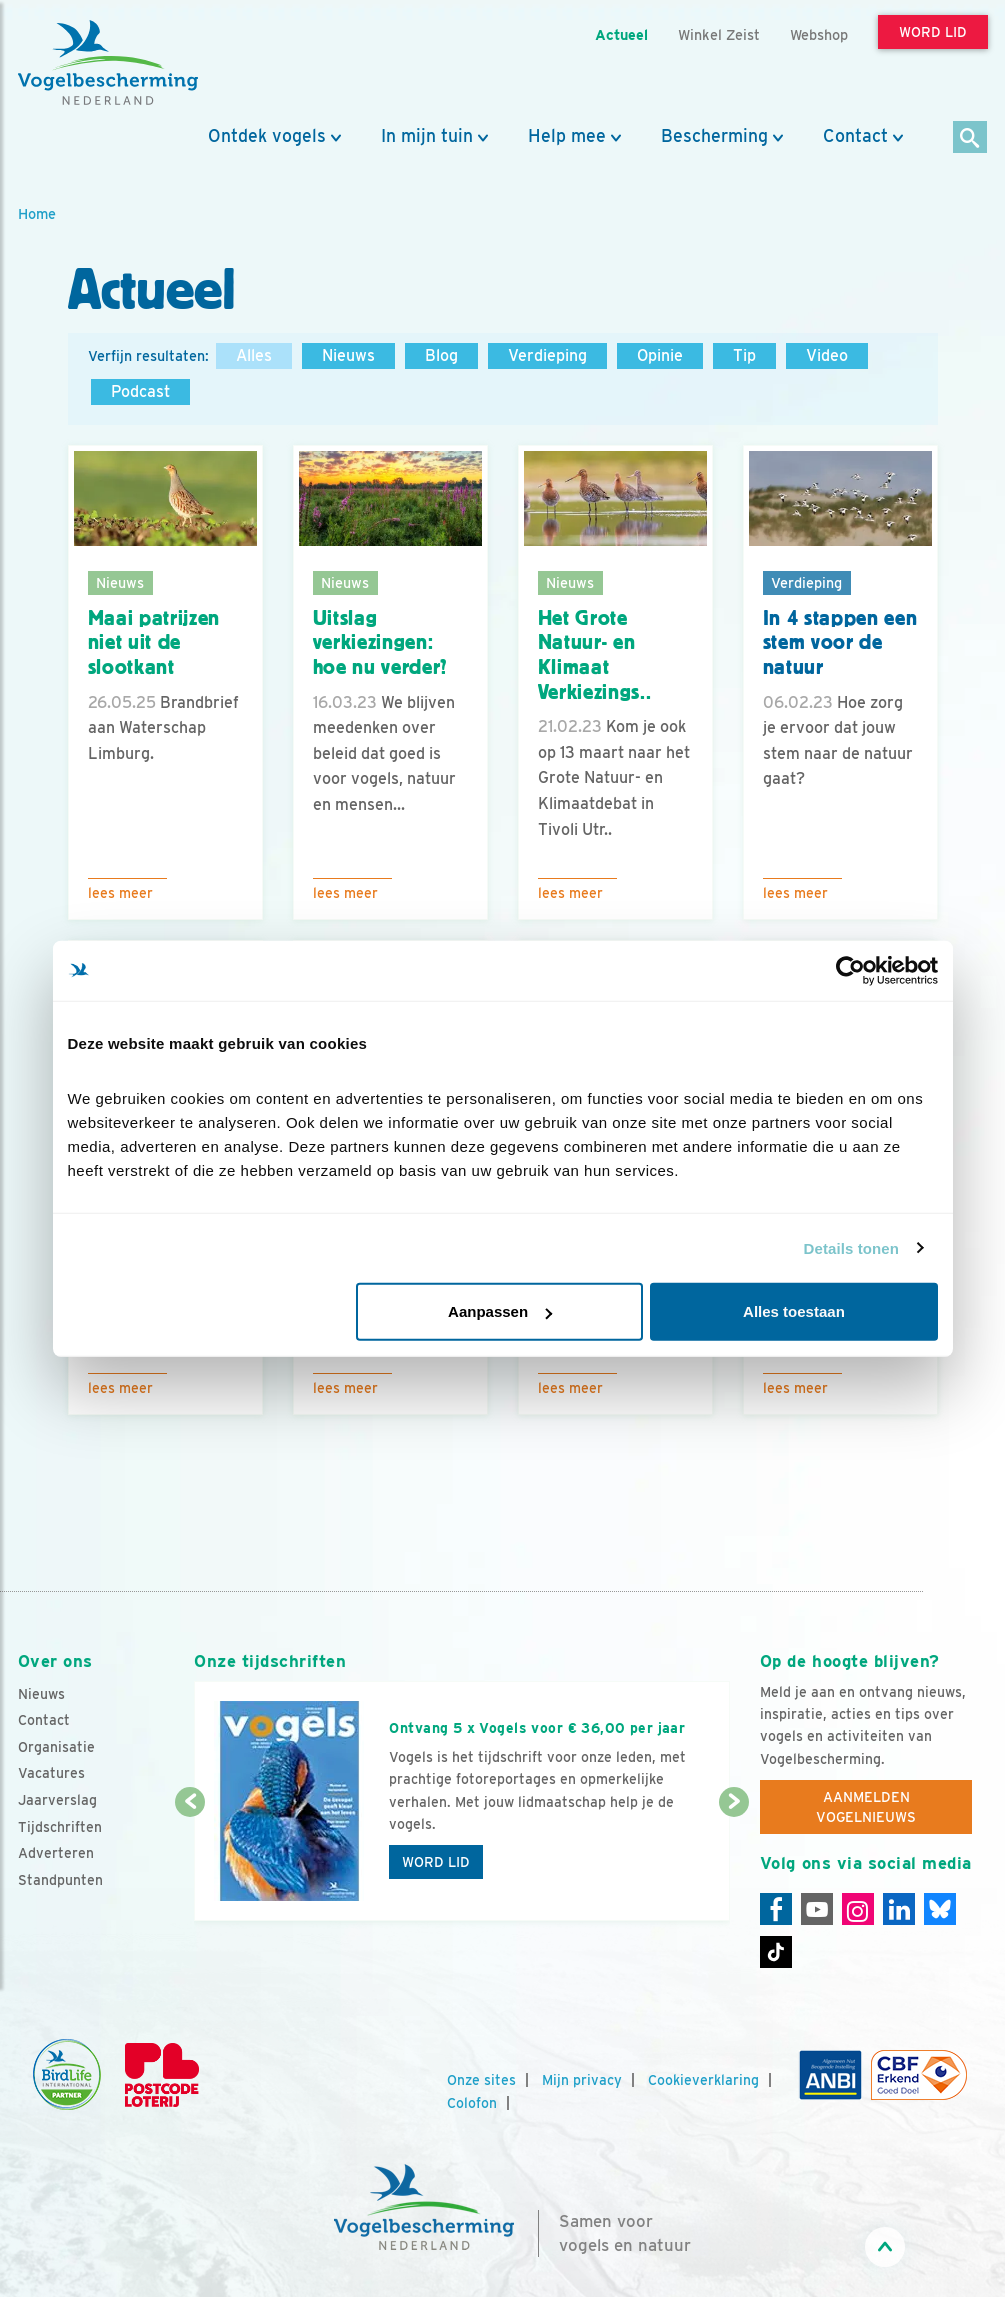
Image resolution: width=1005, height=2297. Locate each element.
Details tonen (851, 1247)
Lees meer (120, 893)
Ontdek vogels (267, 136)
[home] (108, 63)
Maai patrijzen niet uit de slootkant (154, 642)
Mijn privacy (582, 2080)
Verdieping (547, 355)
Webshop (819, 34)
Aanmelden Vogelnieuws (866, 1807)
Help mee (567, 136)
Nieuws (348, 355)
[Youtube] (817, 1909)
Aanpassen (500, 1311)
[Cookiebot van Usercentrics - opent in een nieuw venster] (850, 970)
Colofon (472, 2103)
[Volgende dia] (734, 1863)
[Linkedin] (899, 1909)
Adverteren (56, 1853)
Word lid (436, 1862)
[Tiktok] (776, 1952)
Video (827, 355)
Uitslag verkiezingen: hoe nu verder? (380, 642)
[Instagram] (858, 1909)
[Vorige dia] (190, 1863)
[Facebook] (776, 1909)
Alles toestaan (794, 1311)
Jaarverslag (57, 1800)
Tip (744, 355)
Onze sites (481, 2080)
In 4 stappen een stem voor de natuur (840, 642)
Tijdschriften (60, 1827)
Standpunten (60, 1880)
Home (37, 213)
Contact (855, 136)
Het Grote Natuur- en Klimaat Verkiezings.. (595, 655)
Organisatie (56, 1747)
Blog (441, 355)
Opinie (660, 355)
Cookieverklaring (703, 2080)
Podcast (140, 391)
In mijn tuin (427, 136)
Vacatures (51, 1773)
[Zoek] (970, 138)
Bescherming (714, 136)
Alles (254, 355)
